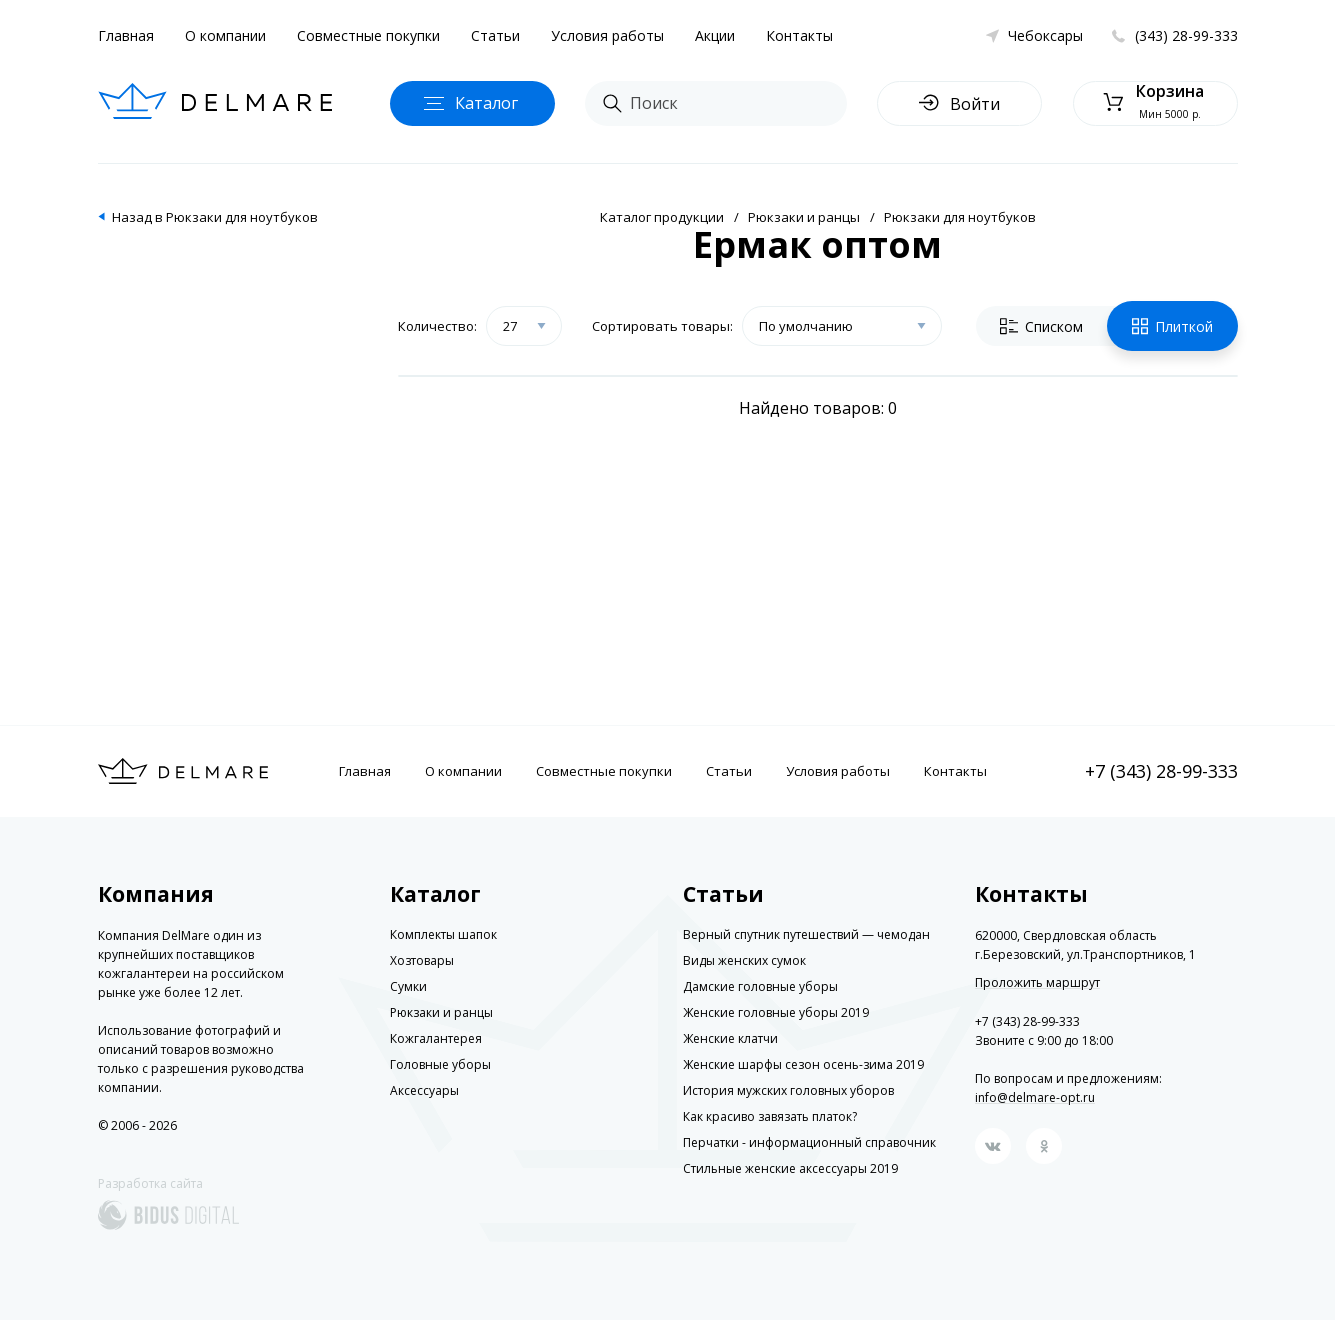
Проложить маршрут (1037, 983)
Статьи (495, 35)
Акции (715, 35)
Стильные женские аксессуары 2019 (790, 1168)
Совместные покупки (368, 35)
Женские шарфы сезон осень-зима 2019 (803, 1064)
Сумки (408, 986)
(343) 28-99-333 (1186, 35)
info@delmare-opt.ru (1035, 1097)
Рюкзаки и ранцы (804, 217)
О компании (225, 35)
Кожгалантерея (436, 1038)
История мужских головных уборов (788, 1090)
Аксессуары (424, 1090)
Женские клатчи (730, 1038)
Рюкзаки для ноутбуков (960, 217)
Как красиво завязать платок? (770, 1116)
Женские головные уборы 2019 (776, 1012)
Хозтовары (422, 960)
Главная (126, 35)
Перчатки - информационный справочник (809, 1142)
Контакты (799, 35)
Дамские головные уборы (760, 986)
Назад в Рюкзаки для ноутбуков (215, 217)
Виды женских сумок (744, 960)
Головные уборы (440, 1064)
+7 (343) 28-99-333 (1161, 771)
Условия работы (607, 35)
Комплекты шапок (443, 934)
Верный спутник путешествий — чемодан (806, 934)
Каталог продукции (662, 217)
